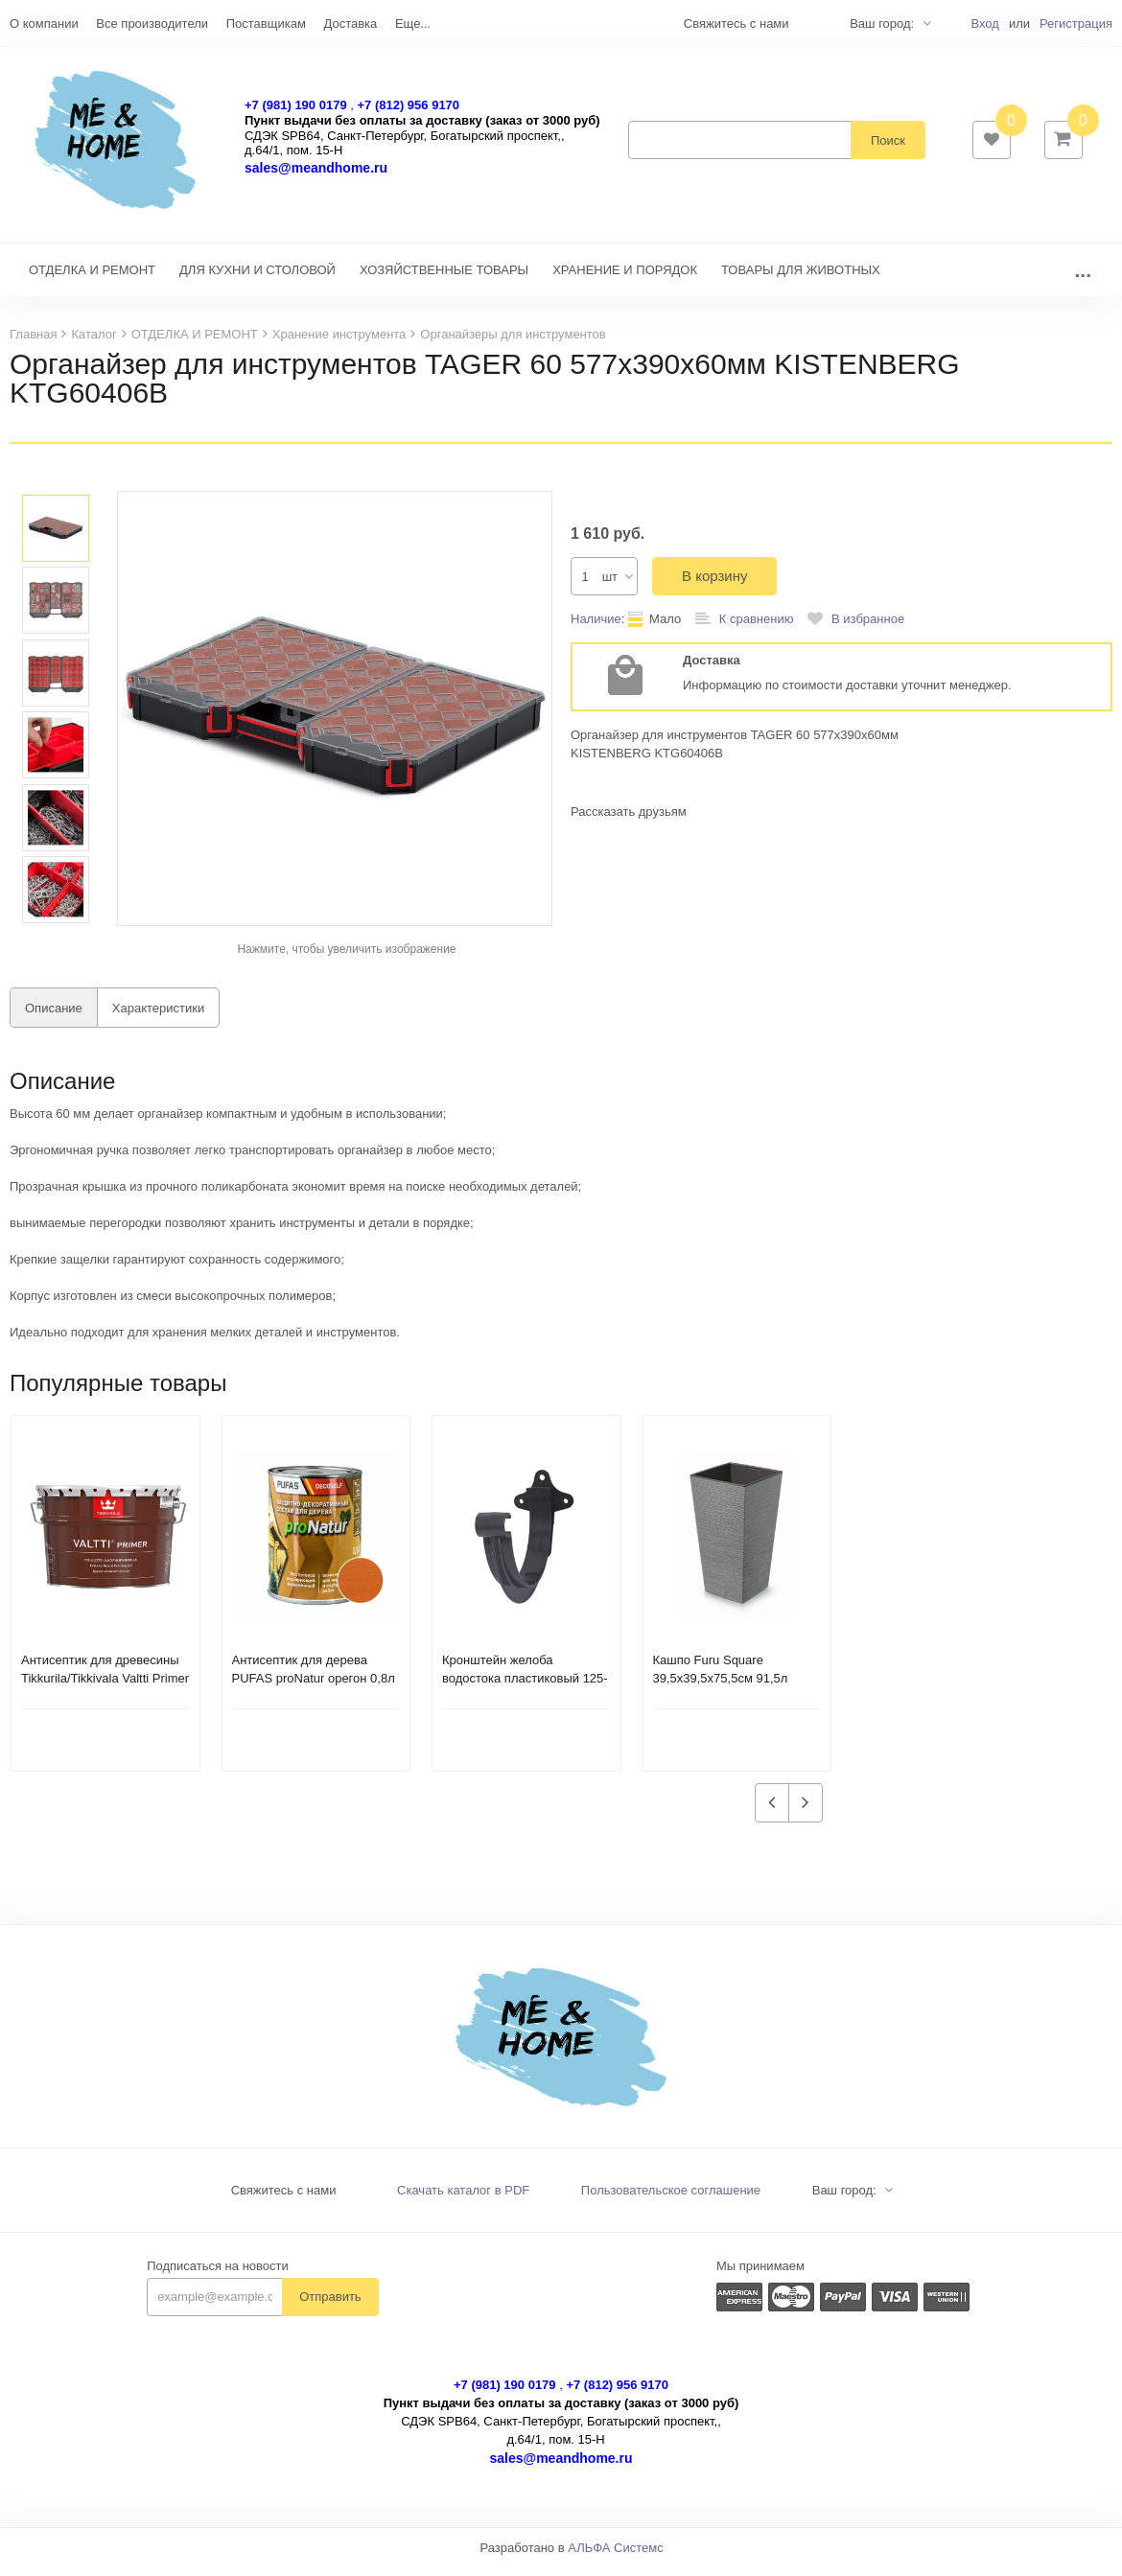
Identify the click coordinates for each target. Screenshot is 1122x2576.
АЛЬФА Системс (616, 2557)
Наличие (596, 628)
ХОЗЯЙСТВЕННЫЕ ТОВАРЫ (444, 279)
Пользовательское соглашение (670, 2200)
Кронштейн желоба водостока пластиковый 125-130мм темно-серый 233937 (525, 1687)
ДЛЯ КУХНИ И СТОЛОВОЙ (257, 279)
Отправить (330, 2306)
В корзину (714, 585)
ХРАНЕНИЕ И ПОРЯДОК (624, 279)
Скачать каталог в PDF (463, 2200)
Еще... (413, 23)
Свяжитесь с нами (284, 2200)
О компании (44, 23)
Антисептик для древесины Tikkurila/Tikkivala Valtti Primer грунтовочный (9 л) (105, 1687)
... (1082, 279)
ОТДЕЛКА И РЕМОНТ (92, 279)
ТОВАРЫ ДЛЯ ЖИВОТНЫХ (800, 279)
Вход (984, 23)
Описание (53, 1017)
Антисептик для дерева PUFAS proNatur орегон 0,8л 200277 (313, 1687)
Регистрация (1076, 23)
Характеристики (158, 1017)
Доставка (350, 23)
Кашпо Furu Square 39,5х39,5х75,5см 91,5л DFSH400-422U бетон (720, 1687)
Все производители (152, 23)
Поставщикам (266, 23)
